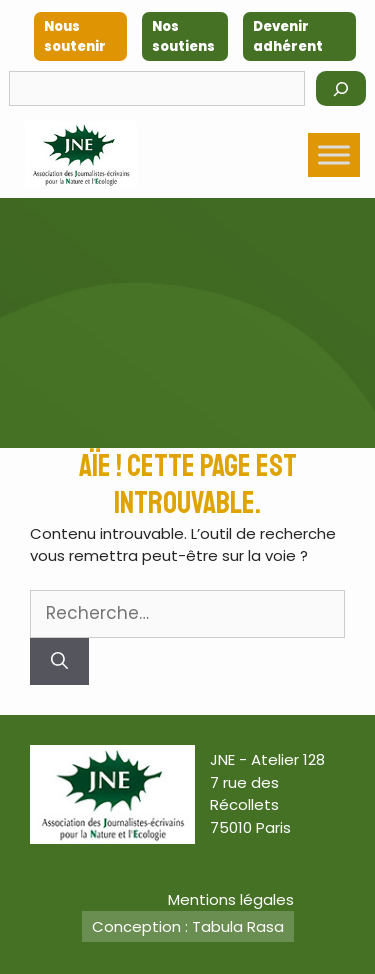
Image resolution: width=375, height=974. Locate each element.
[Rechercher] (341, 88)
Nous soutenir (75, 36)
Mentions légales (231, 899)
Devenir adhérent (288, 36)
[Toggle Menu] (334, 154)
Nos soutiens (183, 36)
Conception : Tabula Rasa (188, 926)
